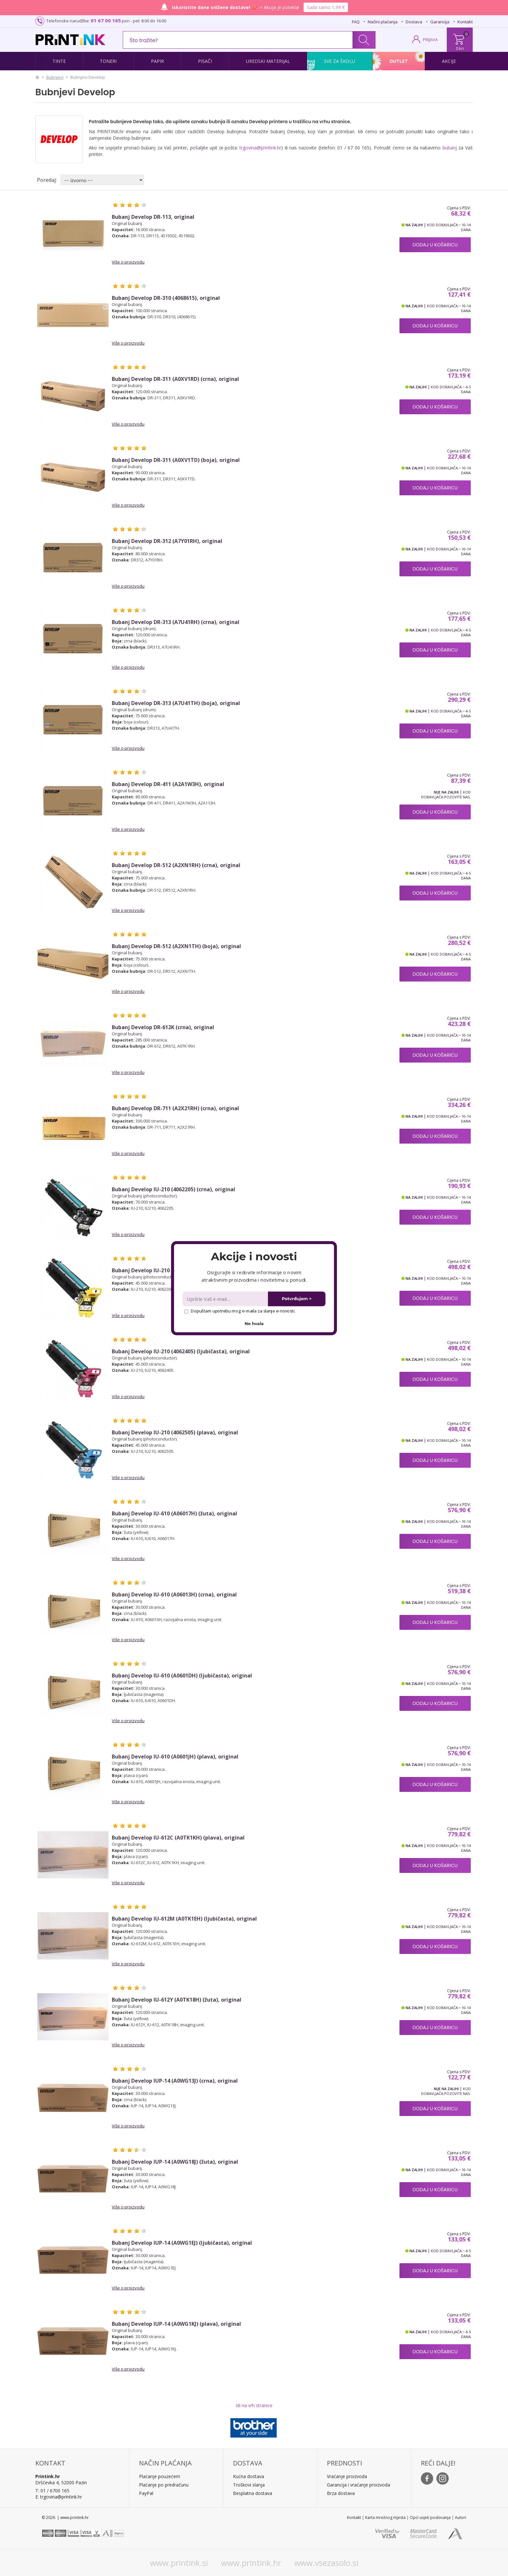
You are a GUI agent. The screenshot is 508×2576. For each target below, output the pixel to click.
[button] (253, 1256)
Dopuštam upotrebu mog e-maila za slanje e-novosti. (239, 1311)
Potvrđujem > (297, 1298)
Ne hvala (254, 1323)
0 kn (460, 48)
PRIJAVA (430, 39)
